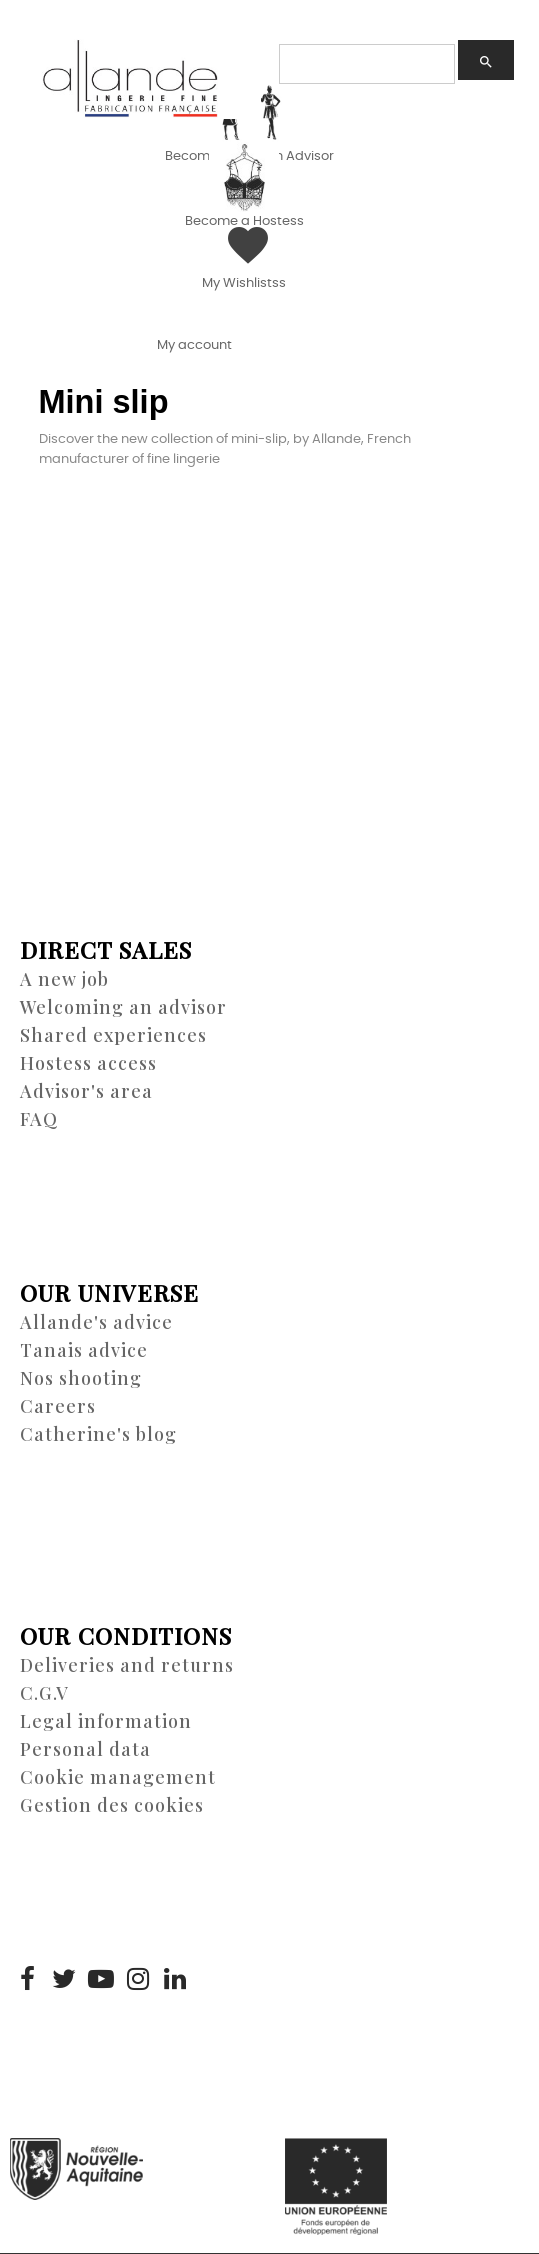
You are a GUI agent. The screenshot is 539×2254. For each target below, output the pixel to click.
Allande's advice (96, 1322)
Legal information (106, 1721)
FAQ (39, 1119)
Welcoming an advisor (123, 1007)
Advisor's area (86, 1091)
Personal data (85, 1749)
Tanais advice (84, 1350)
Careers (58, 1406)
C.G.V (44, 1693)
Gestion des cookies (112, 1805)
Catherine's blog (98, 1434)
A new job (64, 979)
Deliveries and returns (127, 1665)
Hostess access (88, 1063)
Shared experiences (113, 1035)
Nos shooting (81, 1378)
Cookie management (118, 1777)
